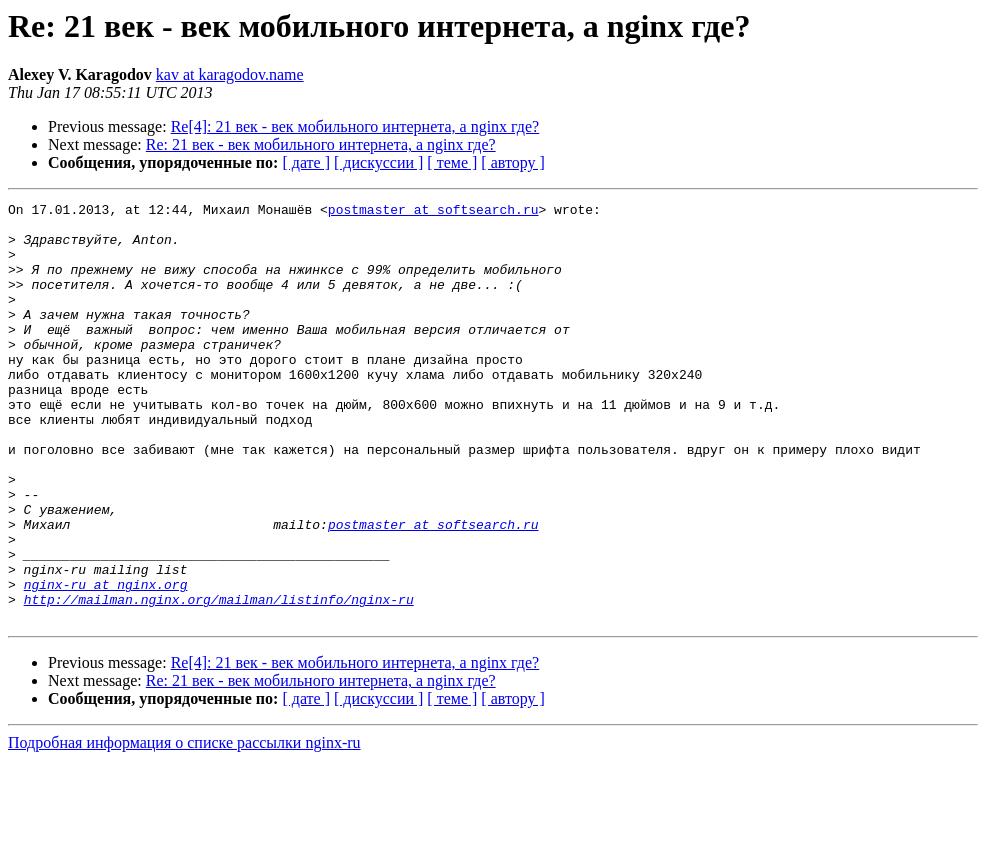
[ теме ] (452, 162)
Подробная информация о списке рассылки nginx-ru (184, 826)
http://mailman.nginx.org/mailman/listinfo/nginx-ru (219, 680)
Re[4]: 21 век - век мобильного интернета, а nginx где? (355, 126)
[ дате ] (306, 162)
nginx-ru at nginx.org (106, 662)
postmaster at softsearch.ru (433, 212)
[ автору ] (512, 162)
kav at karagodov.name (230, 74)
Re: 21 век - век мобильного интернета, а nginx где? (321, 144)
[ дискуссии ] (378, 162)
